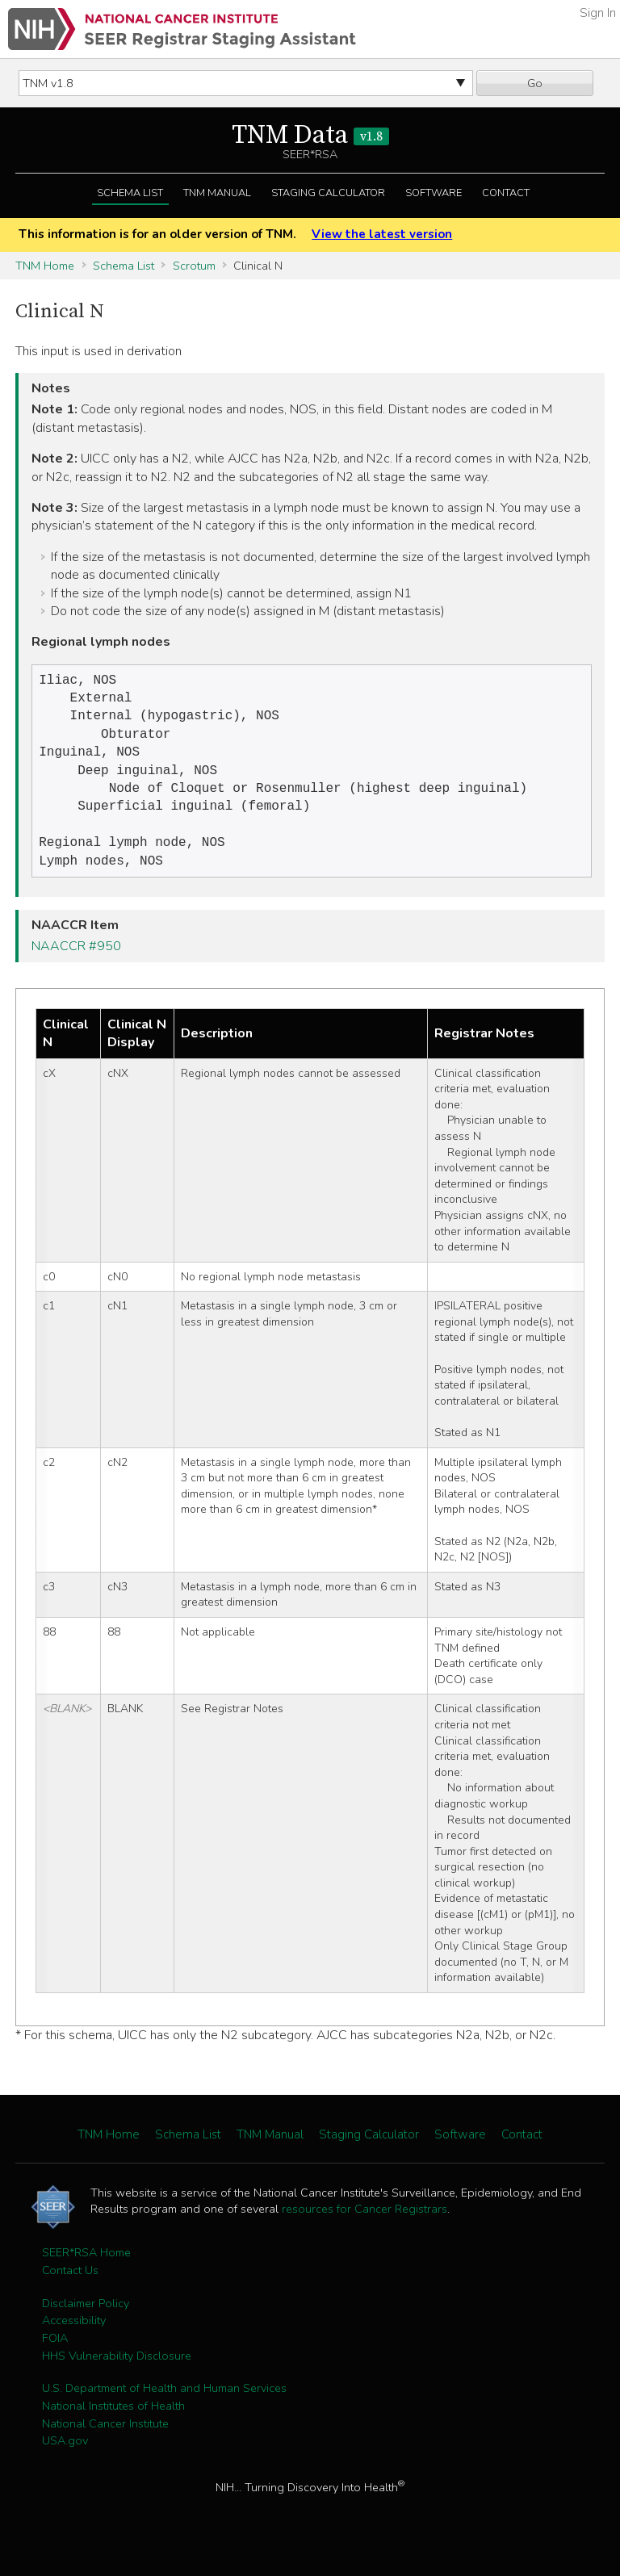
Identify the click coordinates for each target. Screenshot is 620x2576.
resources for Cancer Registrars (364, 2226)
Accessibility (74, 2338)
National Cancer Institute (105, 2441)
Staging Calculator (328, 193)
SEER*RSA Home (86, 2270)
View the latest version (382, 234)
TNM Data (310, 135)
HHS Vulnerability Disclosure (116, 2373)
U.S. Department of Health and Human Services (164, 2406)
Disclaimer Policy (85, 2321)
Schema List (130, 193)
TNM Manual (217, 193)
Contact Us (70, 2288)
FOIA (55, 2356)
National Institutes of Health (113, 2423)
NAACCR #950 (76, 964)
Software (433, 193)
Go (534, 83)
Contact (506, 193)
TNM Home (44, 266)
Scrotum (194, 266)
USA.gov (65, 2458)
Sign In (598, 13)
